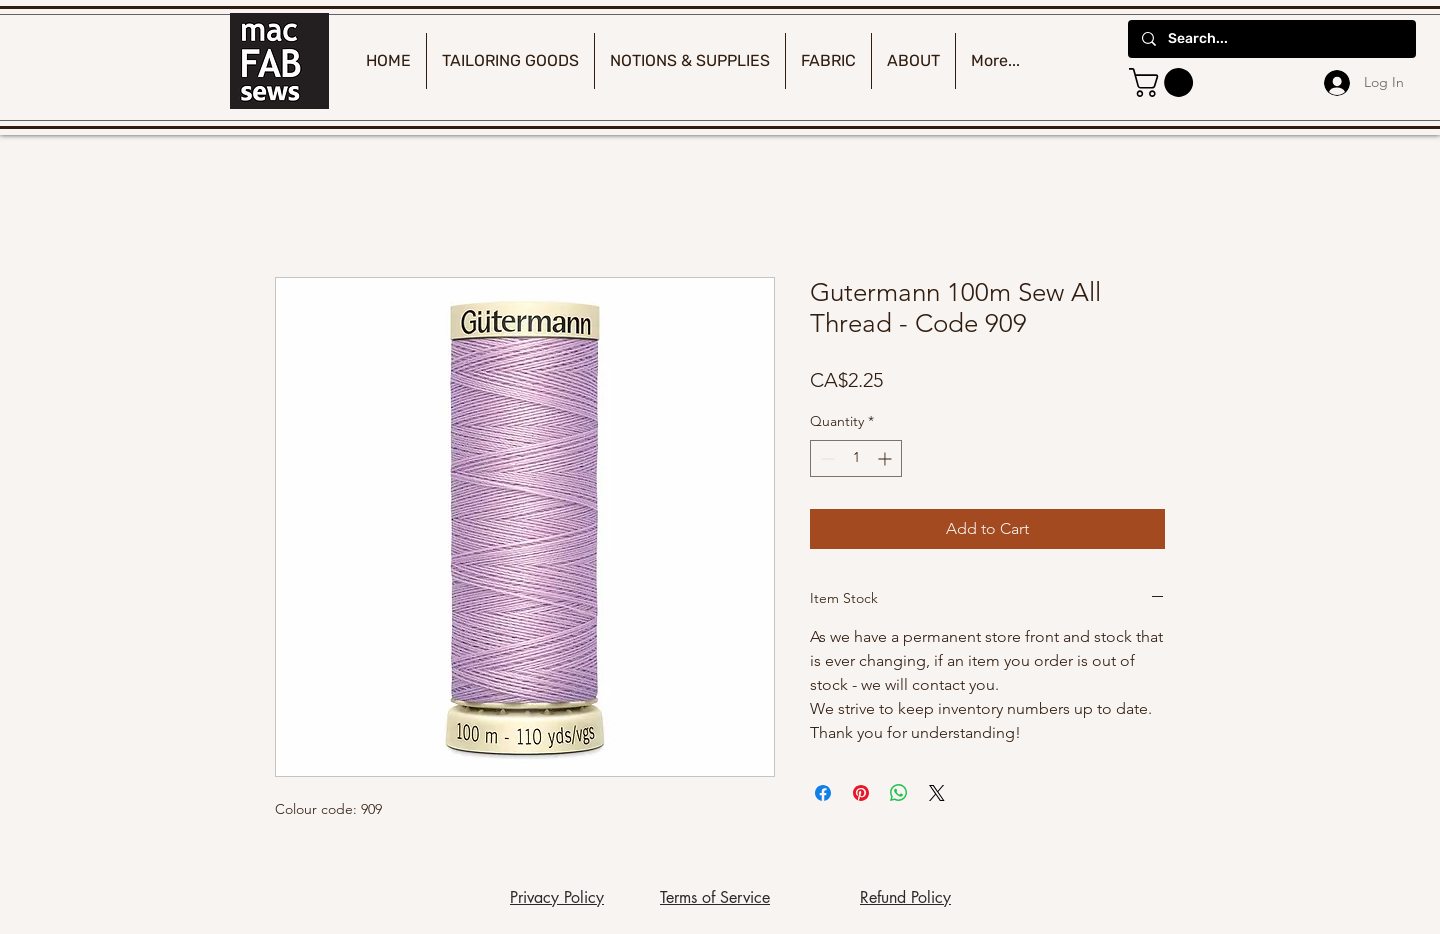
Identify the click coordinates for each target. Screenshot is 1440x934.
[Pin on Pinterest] (861, 793)
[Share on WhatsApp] (899, 793)
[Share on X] (937, 793)
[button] (1164, 82)
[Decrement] (825, 458)
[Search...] (1271, 39)
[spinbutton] (856, 458)
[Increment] (886, 458)
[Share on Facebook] (823, 793)
